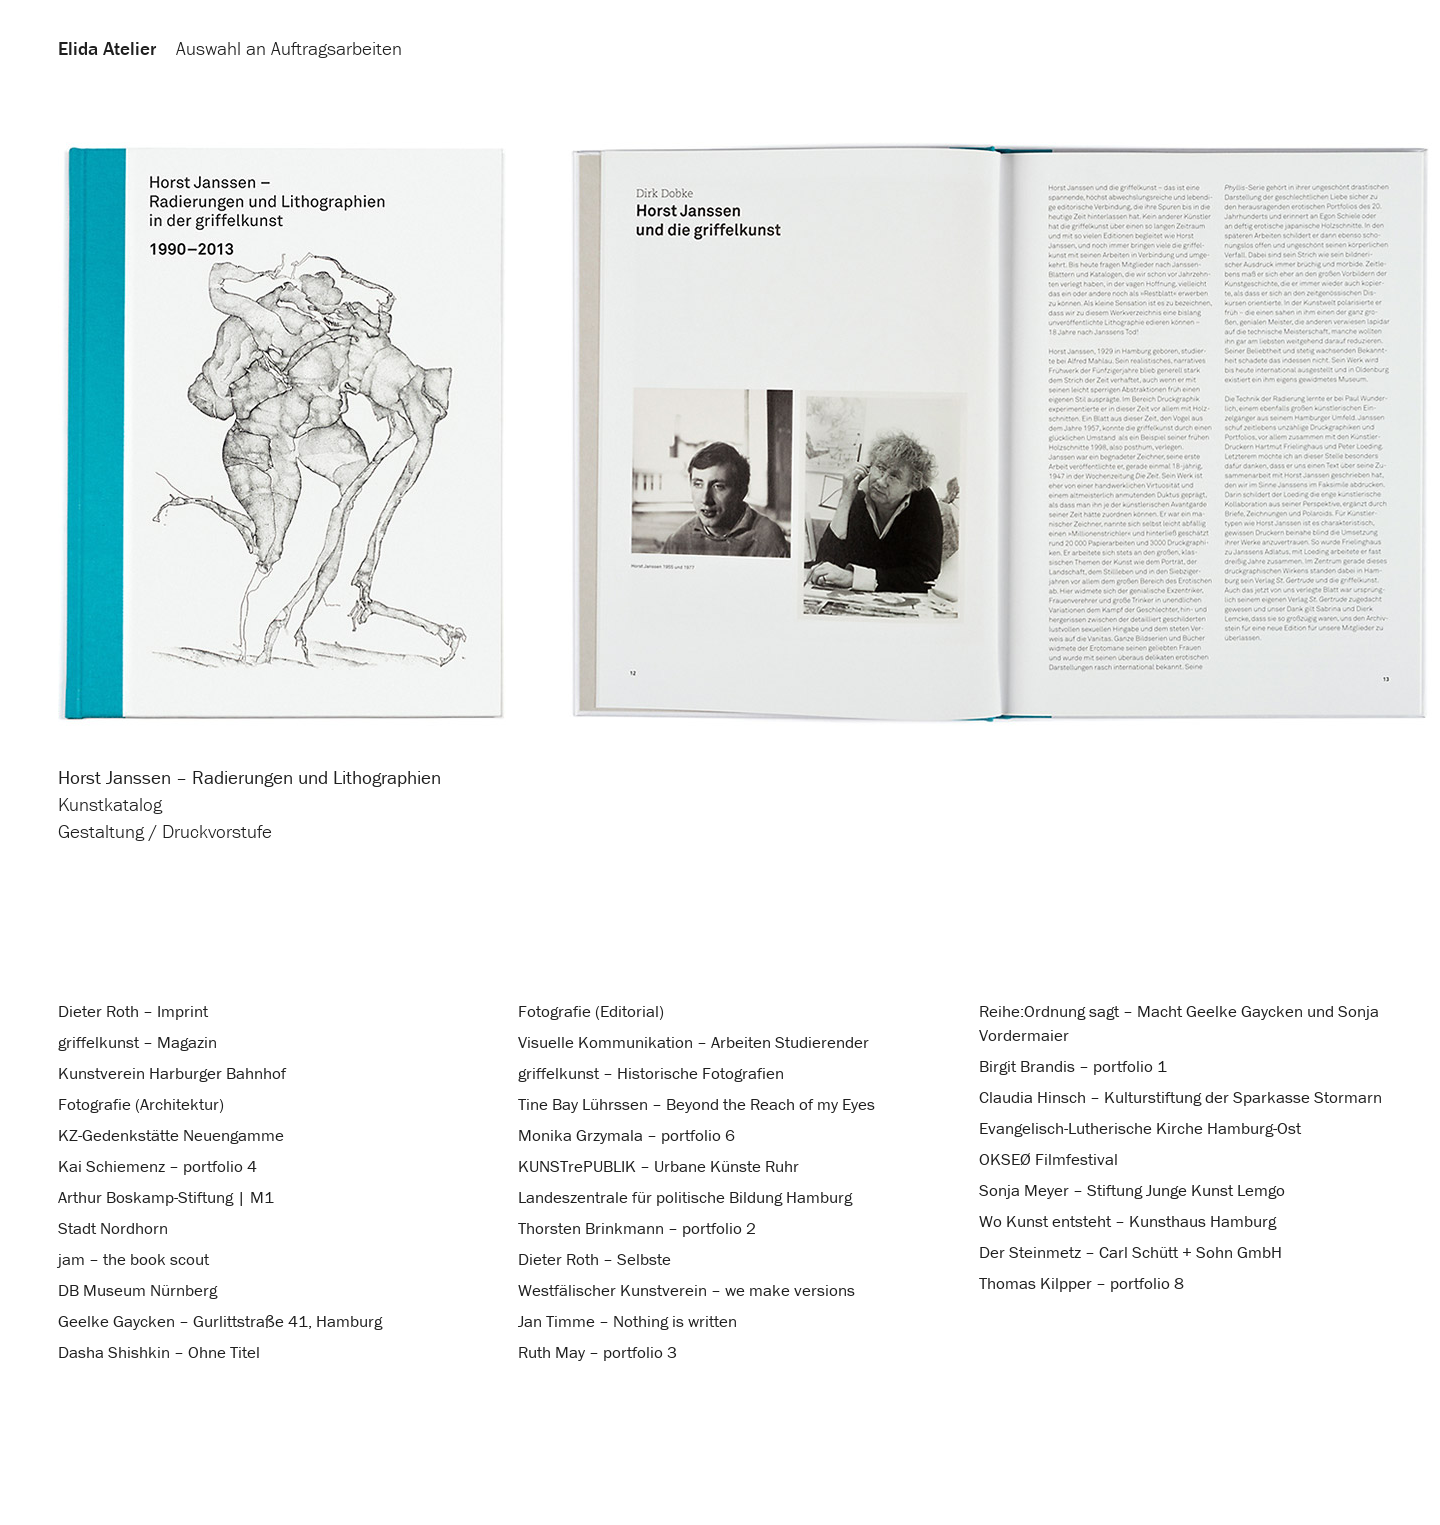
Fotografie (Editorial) (591, 1011)
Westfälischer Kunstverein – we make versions (686, 1290)
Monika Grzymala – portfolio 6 (626, 1135)
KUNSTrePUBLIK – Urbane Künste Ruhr (658, 1166)
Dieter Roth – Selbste (594, 1259)
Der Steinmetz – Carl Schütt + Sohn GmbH (1130, 1252)
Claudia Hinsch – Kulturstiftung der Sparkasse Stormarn (1180, 1097)
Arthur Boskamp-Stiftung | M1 (166, 1197)
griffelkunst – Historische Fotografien (651, 1073)
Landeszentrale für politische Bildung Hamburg (685, 1197)
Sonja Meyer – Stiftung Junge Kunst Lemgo (1132, 1190)
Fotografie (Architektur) (141, 1104)
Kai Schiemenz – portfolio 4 (157, 1166)
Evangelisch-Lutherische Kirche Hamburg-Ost (1140, 1128)
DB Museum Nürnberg (137, 1290)
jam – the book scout (133, 1259)
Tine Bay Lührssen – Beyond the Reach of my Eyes (696, 1104)
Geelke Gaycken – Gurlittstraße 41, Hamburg (220, 1321)
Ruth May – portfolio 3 (597, 1352)
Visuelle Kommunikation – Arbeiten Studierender (693, 1042)
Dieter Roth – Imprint (133, 1011)
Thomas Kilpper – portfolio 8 (1081, 1283)
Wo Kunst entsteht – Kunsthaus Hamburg (1127, 1221)
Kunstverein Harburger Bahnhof (172, 1073)
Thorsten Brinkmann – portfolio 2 (637, 1228)
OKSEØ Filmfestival (1048, 1159)
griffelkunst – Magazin (137, 1042)
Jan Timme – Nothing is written (627, 1321)
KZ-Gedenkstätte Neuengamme (171, 1135)
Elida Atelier (107, 48)
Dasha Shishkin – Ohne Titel (159, 1352)
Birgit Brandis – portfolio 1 (1073, 1066)
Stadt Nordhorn (113, 1228)
